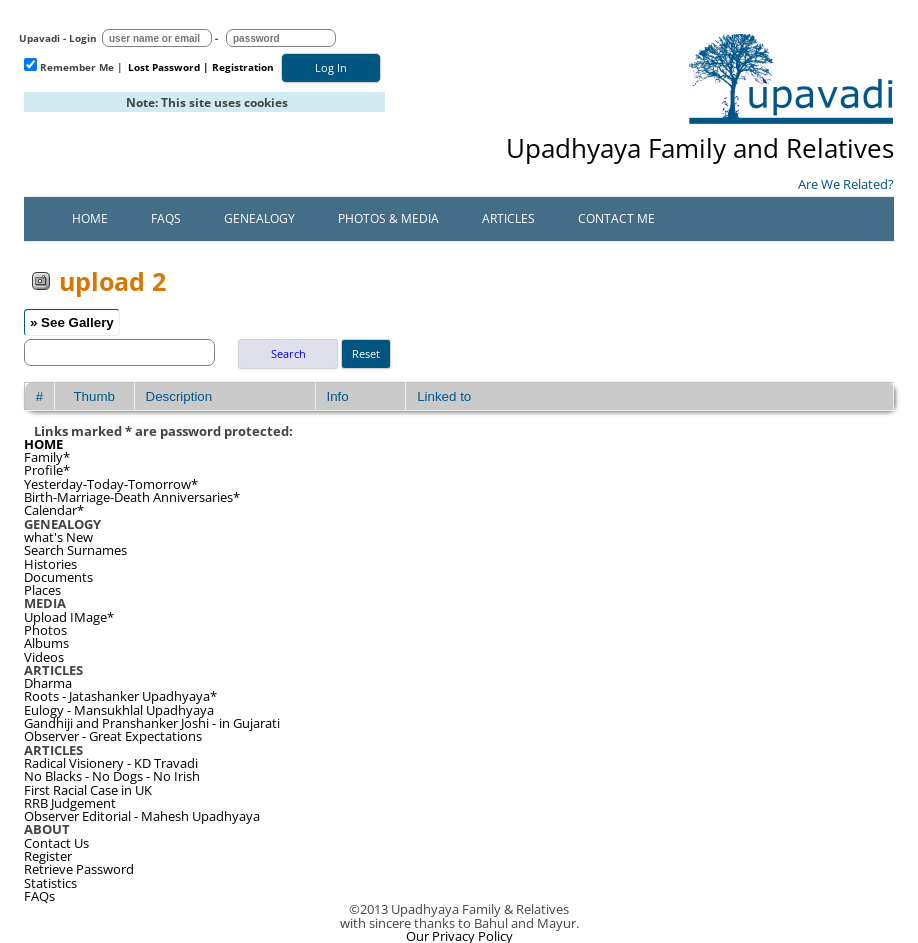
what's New (58, 537)
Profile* (47, 470)
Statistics (50, 883)
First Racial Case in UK (88, 790)
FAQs (166, 218)
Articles (508, 218)
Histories (50, 564)
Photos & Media (388, 218)
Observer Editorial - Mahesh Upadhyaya (142, 816)
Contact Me (616, 218)
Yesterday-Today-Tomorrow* (111, 484)
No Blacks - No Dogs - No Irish (112, 776)
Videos (44, 657)
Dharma (48, 683)
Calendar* (54, 510)
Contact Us (56, 843)
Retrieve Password (79, 869)
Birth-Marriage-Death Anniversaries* (132, 497)
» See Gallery (72, 322)
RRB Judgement (70, 803)
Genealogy (259, 218)
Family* (47, 457)
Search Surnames (75, 550)
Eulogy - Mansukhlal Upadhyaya (119, 710)
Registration (243, 67)
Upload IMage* (69, 617)
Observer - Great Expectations (113, 736)
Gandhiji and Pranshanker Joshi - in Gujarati (152, 723)
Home (90, 218)
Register (48, 856)
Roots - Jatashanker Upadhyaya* (120, 696)
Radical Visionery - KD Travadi (111, 763)
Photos (45, 630)
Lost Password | (168, 67)
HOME (43, 444)
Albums (46, 643)
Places (42, 590)
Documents (58, 577)
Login (83, 38)
